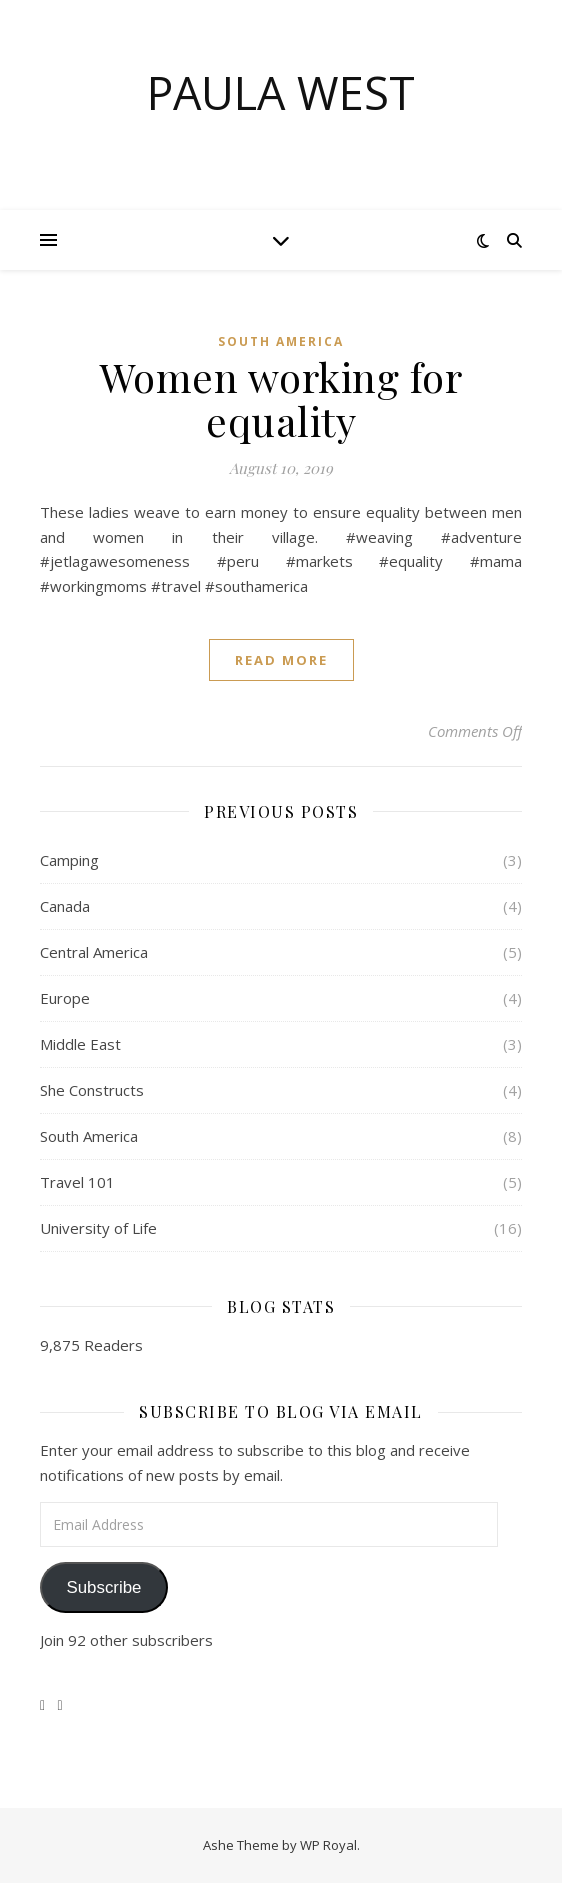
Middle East (80, 1044)
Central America (94, 952)
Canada (65, 906)
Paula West (281, 92)
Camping (69, 860)
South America (281, 341)
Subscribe (103, 1587)
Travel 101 (77, 1182)
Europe (65, 998)
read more (281, 660)
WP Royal (328, 1845)
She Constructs (92, 1090)
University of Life (98, 1228)
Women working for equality (281, 398)
